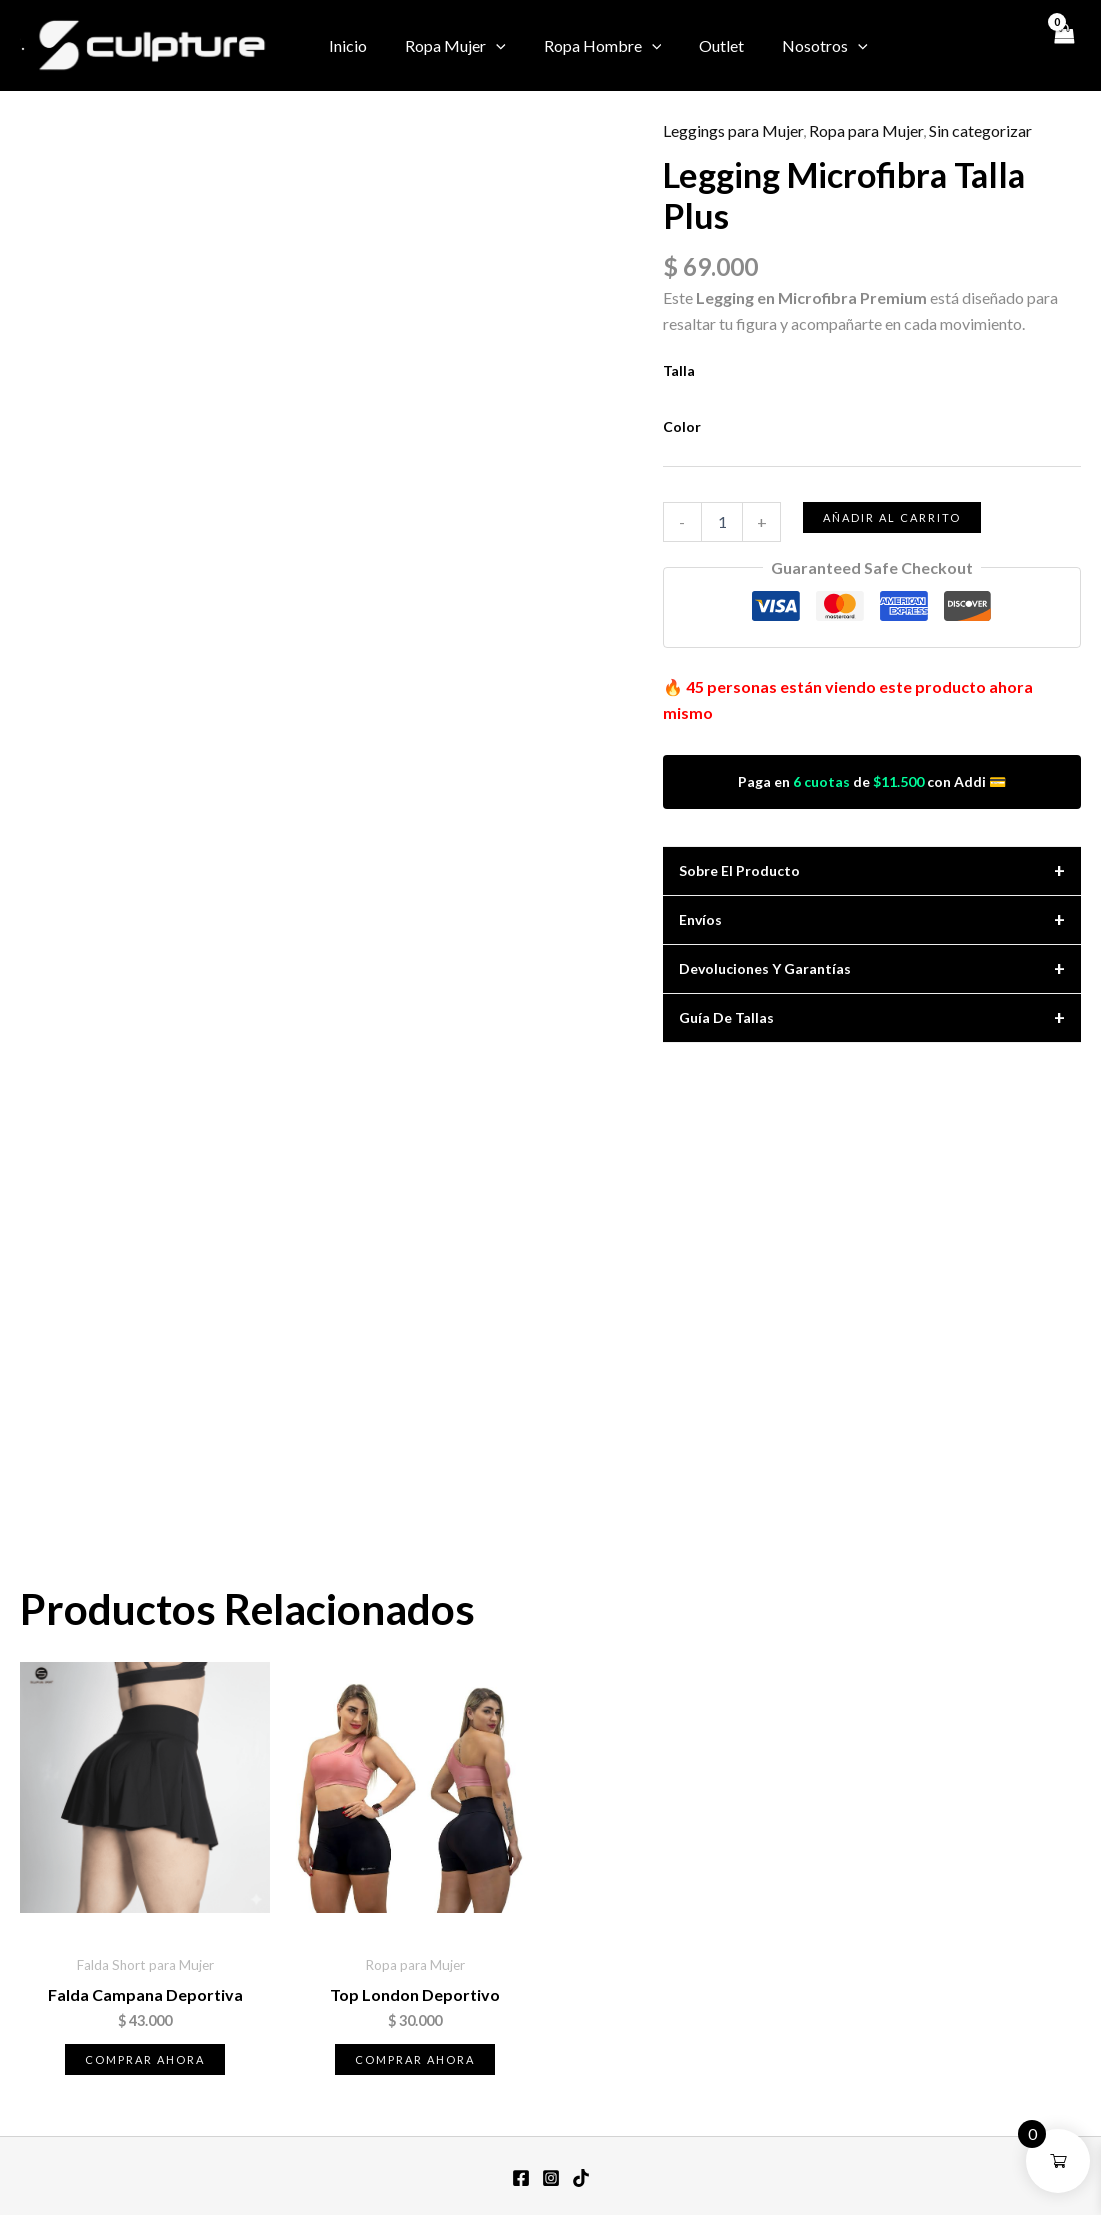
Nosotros (798, 46)
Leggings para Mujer (733, 130)
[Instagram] (954, 47)
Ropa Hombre (588, 46)
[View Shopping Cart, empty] (1062, 45)
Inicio (345, 45)
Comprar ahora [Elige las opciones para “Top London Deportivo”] (415, 2059)
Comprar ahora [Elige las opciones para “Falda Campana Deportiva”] (145, 2059)
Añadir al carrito (892, 517)
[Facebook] (924, 47)
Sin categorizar (980, 130)
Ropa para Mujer (866, 130)
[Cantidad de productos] (722, 522)
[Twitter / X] (984, 47)
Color (682, 426)
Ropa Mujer (446, 46)
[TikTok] (1014, 47)
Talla (679, 370)
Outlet (700, 45)
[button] (487, 46)
